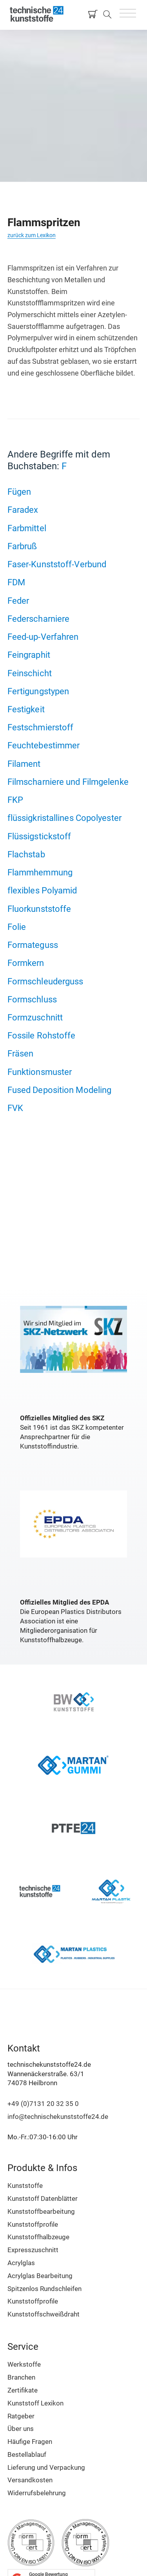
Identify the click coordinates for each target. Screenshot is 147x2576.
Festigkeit (26, 709)
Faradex (22, 510)
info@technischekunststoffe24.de (57, 2116)
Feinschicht (29, 673)
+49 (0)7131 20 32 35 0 (43, 2104)
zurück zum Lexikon (31, 235)
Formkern (25, 963)
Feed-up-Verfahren (43, 637)
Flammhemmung (40, 872)
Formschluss (32, 999)
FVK (15, 1108)
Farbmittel (26, 528)
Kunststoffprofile (32, 2224)
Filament (24, 764)
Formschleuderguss (45, 981)
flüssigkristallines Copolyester (64, 818)
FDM (16, 582)
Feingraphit (28, 655)
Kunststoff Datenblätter (42, 2198)
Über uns (20, 2429)
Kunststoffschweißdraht (43, 2314)
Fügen (19, 492)
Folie (16, 927)
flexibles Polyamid (42, 890)
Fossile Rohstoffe (41, 1035)
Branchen (21, 2377)
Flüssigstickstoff (39, 836)
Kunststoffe (25, 2185)
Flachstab (26, 854)
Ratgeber (20, 2416)
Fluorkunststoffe (39, 909)
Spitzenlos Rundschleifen (44, 2289)
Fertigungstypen (38, 691)
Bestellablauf (26, 2454)
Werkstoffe (24, 2364)
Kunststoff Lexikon (35, 2403)
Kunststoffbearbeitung (41, 2211)
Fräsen (20, 1053)
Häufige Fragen (29, 2441)
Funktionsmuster (39, 1072)
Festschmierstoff (40, 727)
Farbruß (22, 546)
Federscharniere (38, 619)
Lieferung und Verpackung (46, 2467)
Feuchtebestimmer (43, 745)
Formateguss (32, 945)
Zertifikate (22, 2390)
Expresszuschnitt (32, 2250)
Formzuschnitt (35, 1017)
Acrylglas (21, 2263)
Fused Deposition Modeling (59, 1090)
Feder (18, 600)
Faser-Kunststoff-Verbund (56, 564)
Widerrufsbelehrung (36, 2493)
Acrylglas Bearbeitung (40, 2276)
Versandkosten (30, 2480)
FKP (15, 800)
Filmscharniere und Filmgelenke (68, 782)
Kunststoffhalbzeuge (38, 2237)
